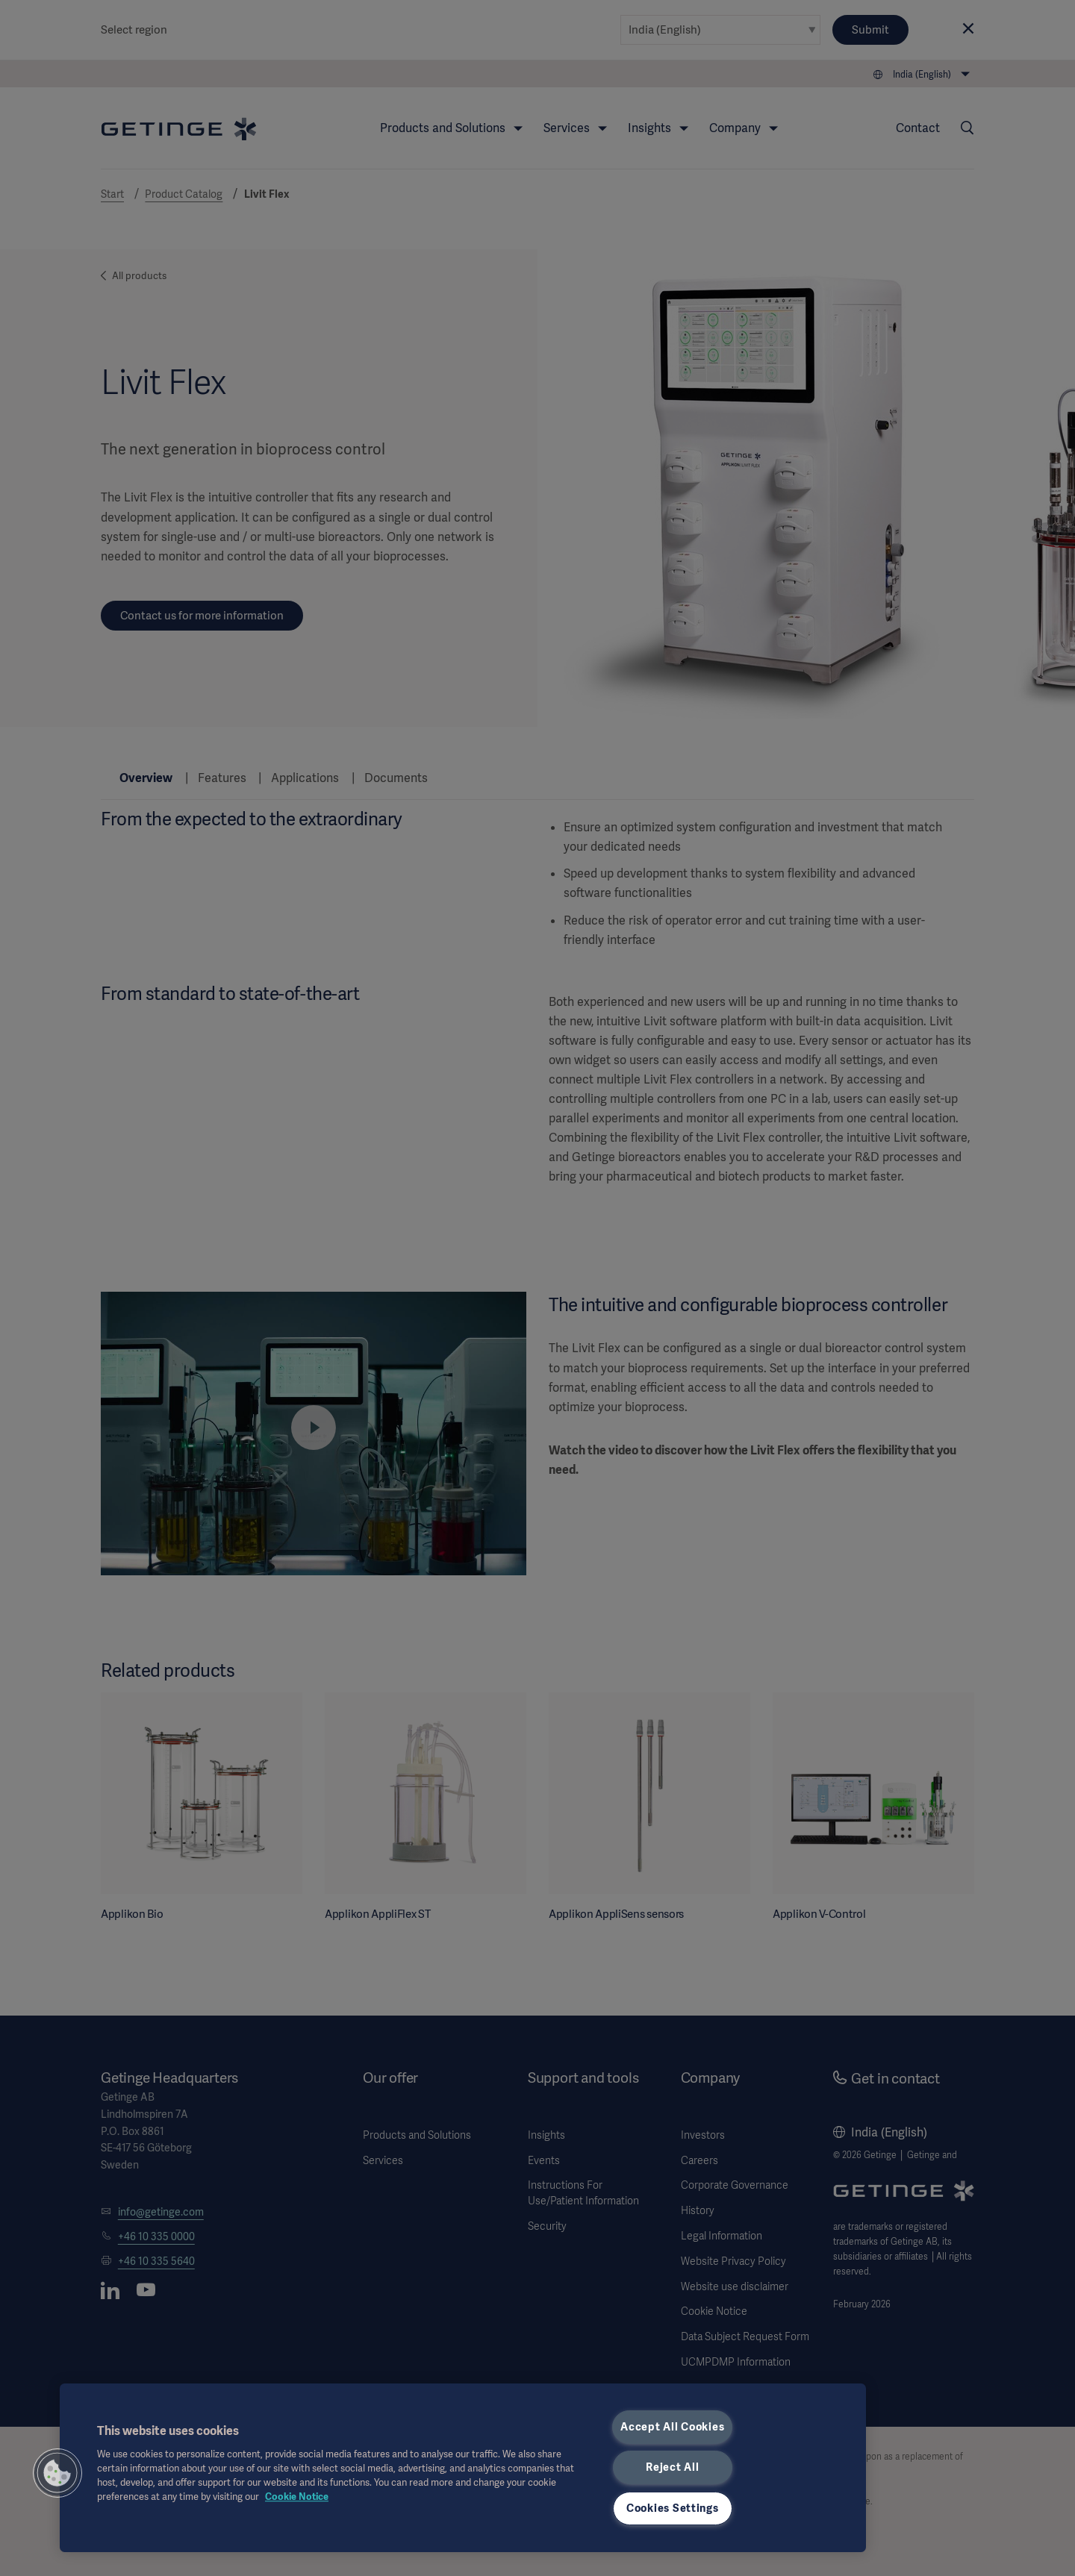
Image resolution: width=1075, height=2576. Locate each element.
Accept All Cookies (672, 2426)
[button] (57, 2473)
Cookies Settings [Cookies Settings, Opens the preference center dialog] (672, 2508)
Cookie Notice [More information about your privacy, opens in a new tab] (296, 2496)
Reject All (672, 2467)
